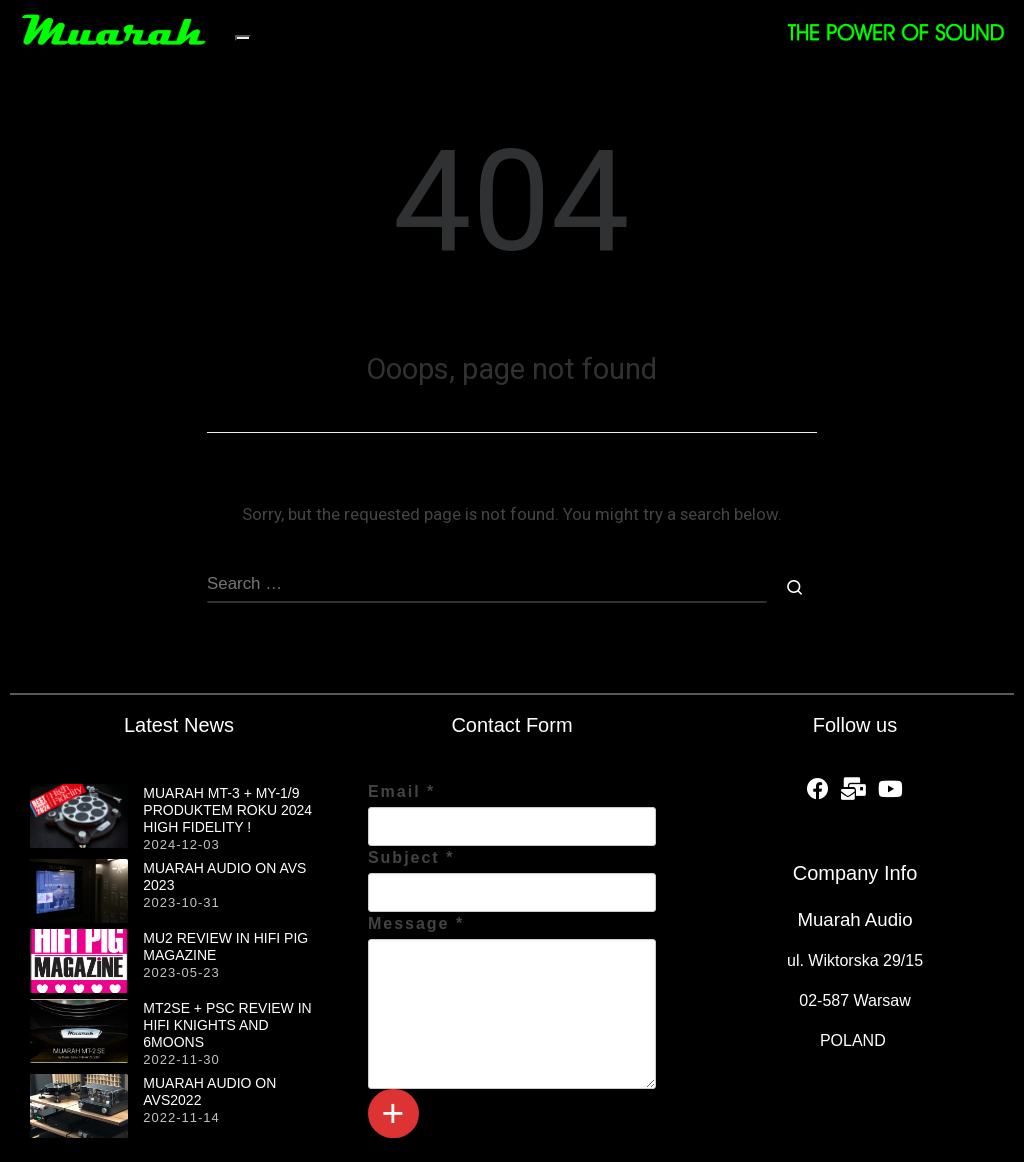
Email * (401, 791)
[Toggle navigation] (243, 38)
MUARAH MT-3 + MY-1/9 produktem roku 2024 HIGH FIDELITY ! (227, 810)
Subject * (411, 857)
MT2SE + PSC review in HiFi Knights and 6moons (227, 1025)
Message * (416, 923)
